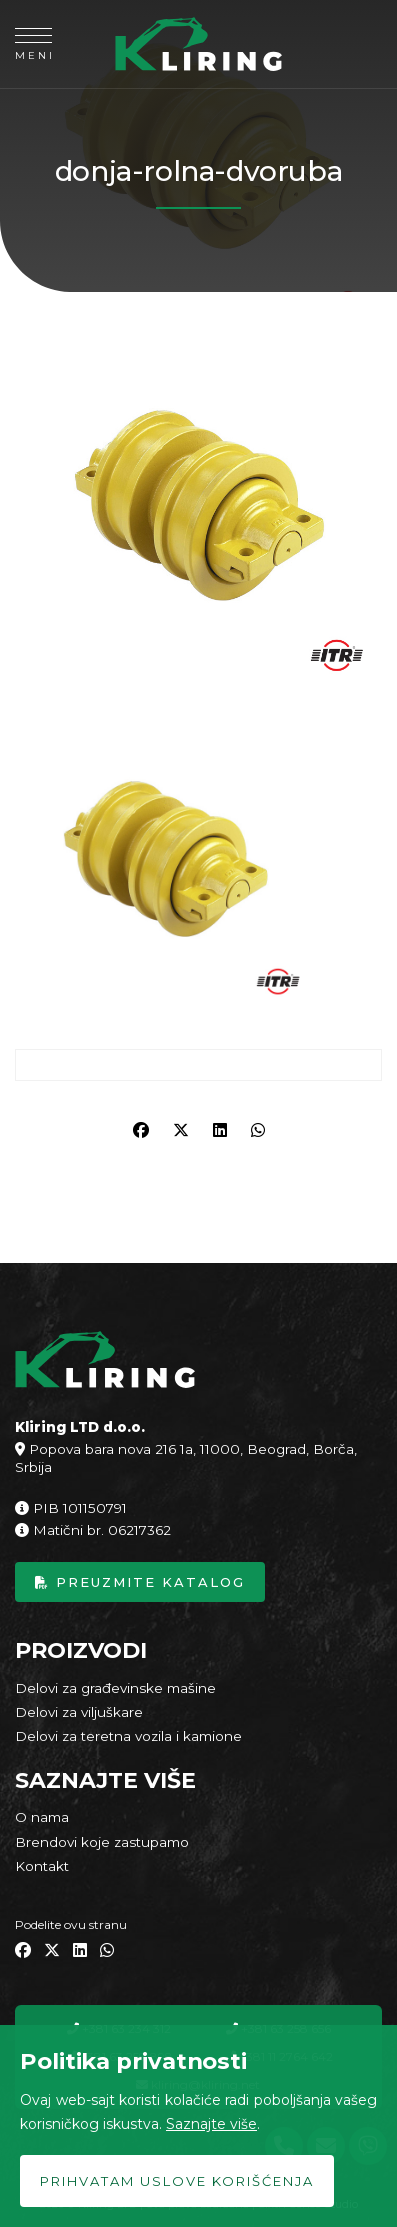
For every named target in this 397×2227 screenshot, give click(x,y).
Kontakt (42, 1866)
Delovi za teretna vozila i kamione (128, 1736)
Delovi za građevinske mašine (115, 1688)
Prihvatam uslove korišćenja (177, 2181)
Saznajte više (211, 2124)
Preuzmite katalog (140, 1582)
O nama (42, 1817)
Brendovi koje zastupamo (102, 1842)
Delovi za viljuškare (79, 1712)
